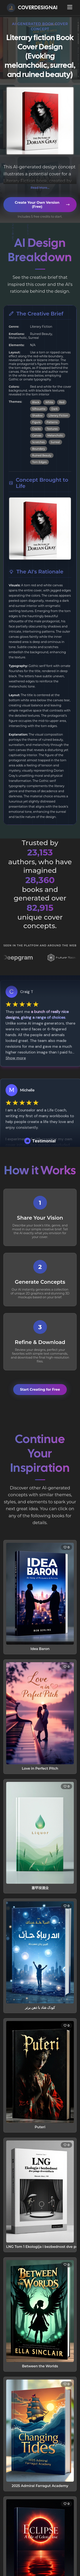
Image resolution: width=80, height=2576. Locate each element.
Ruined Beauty (41, 455)
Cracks (36, 428)
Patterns (52, 422)
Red (61, 402)
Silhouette (38, 408)
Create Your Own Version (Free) (42, 205)
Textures (52, 428)
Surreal (55, 442)
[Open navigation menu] (69, 7)
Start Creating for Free (40, 1390)
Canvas (36, 435)
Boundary (38, 448)
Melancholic (55, 435)
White (49, 402)
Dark (54, 408)
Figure (36, 422)
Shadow (37, 415)
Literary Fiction (58, 415)
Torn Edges (39, 462)
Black (35, 402)
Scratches (38, 442)
